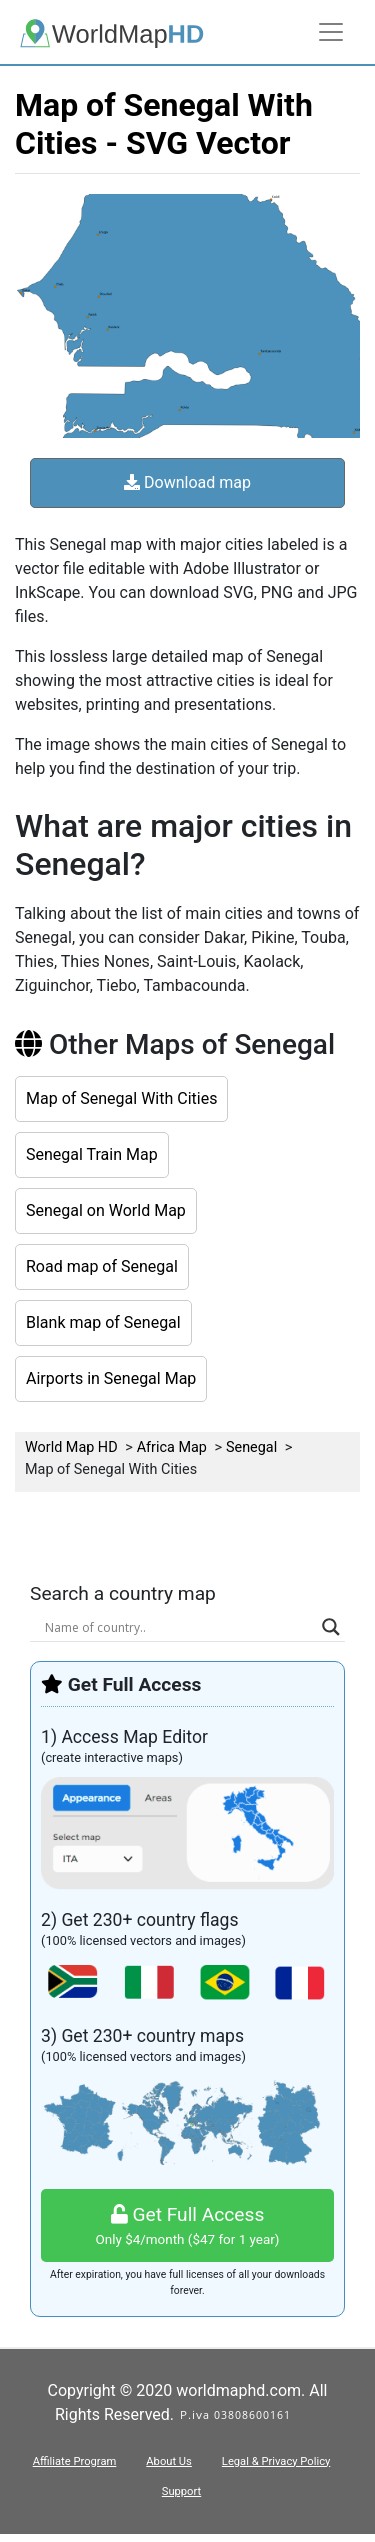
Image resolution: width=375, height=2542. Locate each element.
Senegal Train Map (92, 1154)
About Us (169, 2461)
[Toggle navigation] (331, 32)
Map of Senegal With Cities (121, 1098)
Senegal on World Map (106, 1210)
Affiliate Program (75, 2461)
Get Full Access (187, 2226)
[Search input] (178, 1627)
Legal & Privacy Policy (276, 2461)
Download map (187, 482)
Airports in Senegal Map (111, 1378)
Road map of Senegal (102, 1266)
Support (181, 2491)
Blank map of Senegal (103, 1322)
